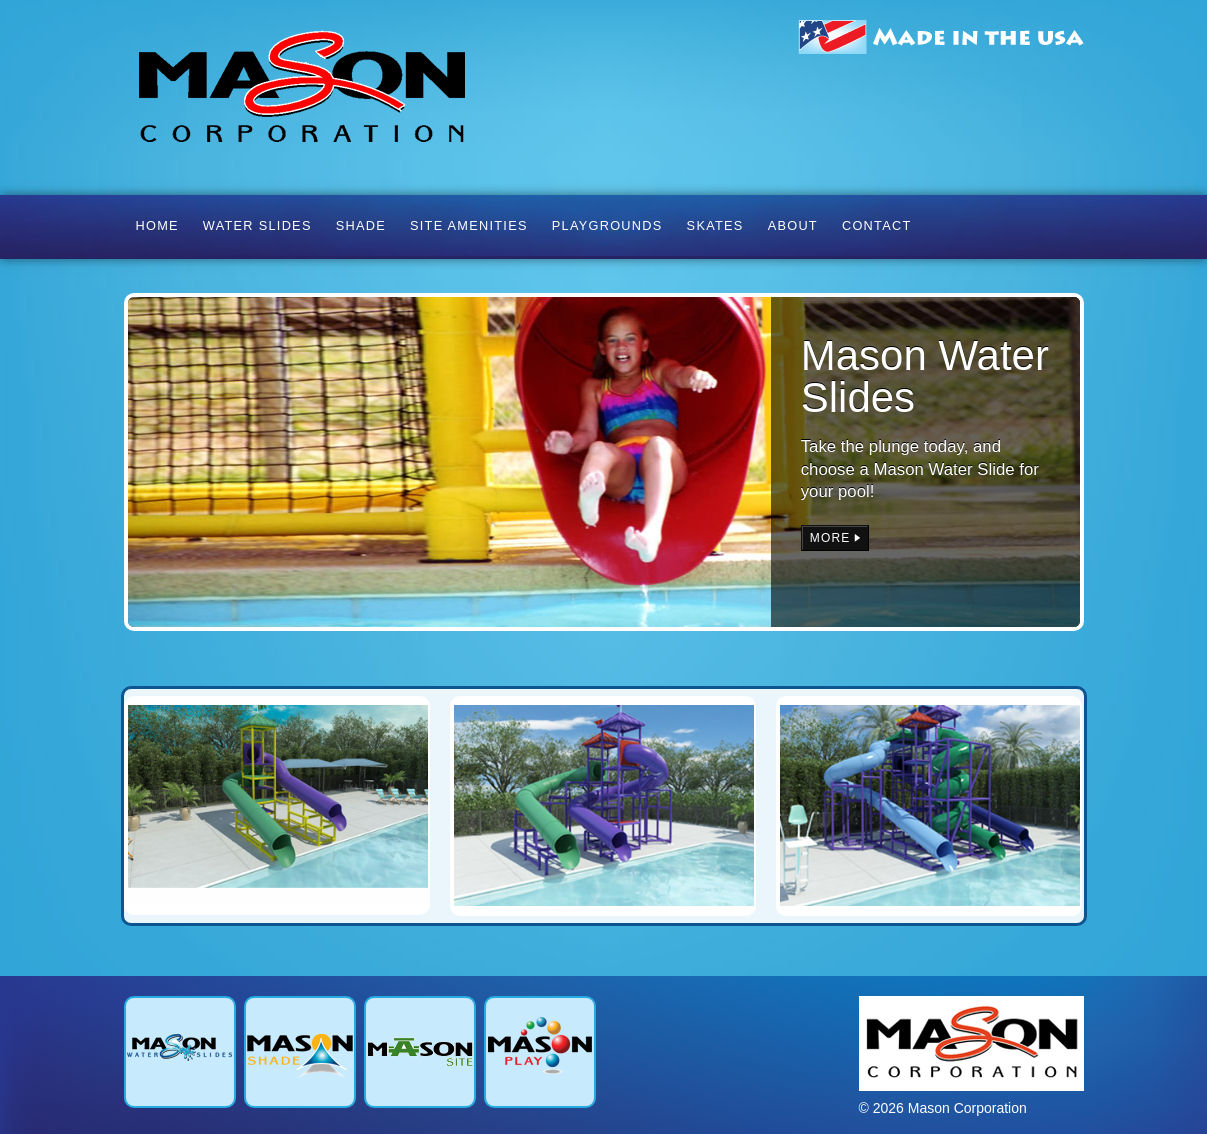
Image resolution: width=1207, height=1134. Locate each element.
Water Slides (257, 225)
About (793, 225)
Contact (877, 225)
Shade (361, 225)
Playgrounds (607, 225)
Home (157, 225)
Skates (715, 225)
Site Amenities (469, 225)
